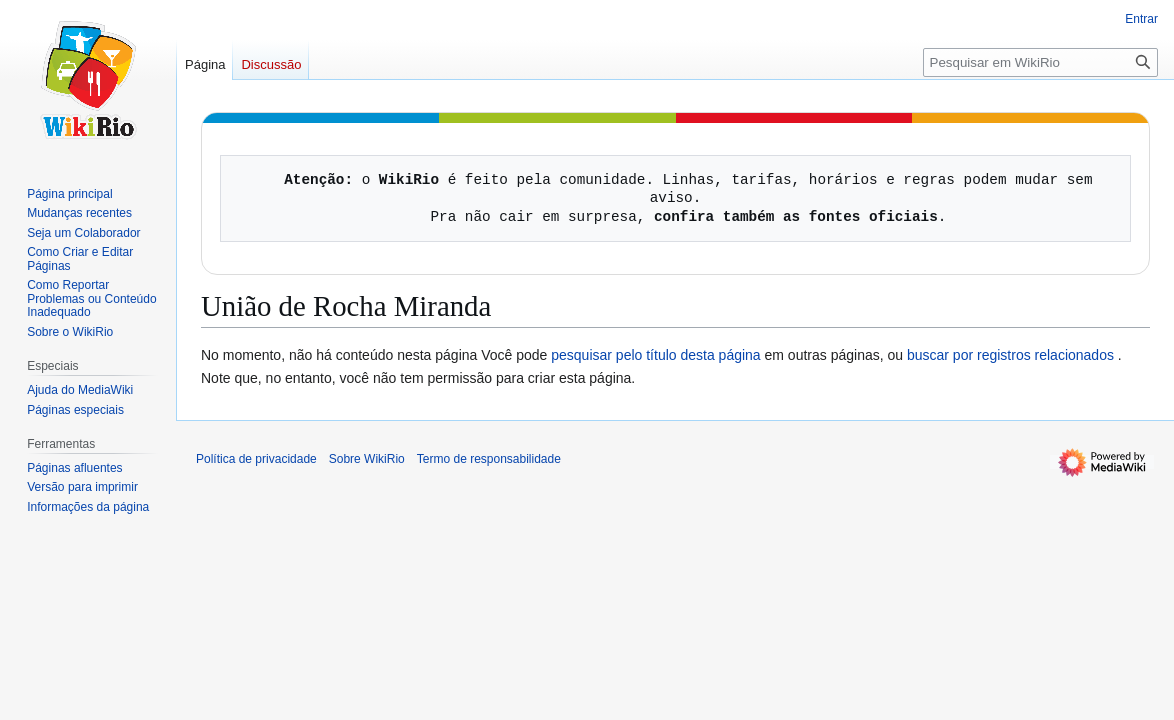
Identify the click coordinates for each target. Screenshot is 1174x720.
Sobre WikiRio (367, 459)
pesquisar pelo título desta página (655, 355)
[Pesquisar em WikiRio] (1040, 62)
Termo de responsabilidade (489, 459)
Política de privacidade (256, 459)
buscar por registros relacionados (1010, 355)
